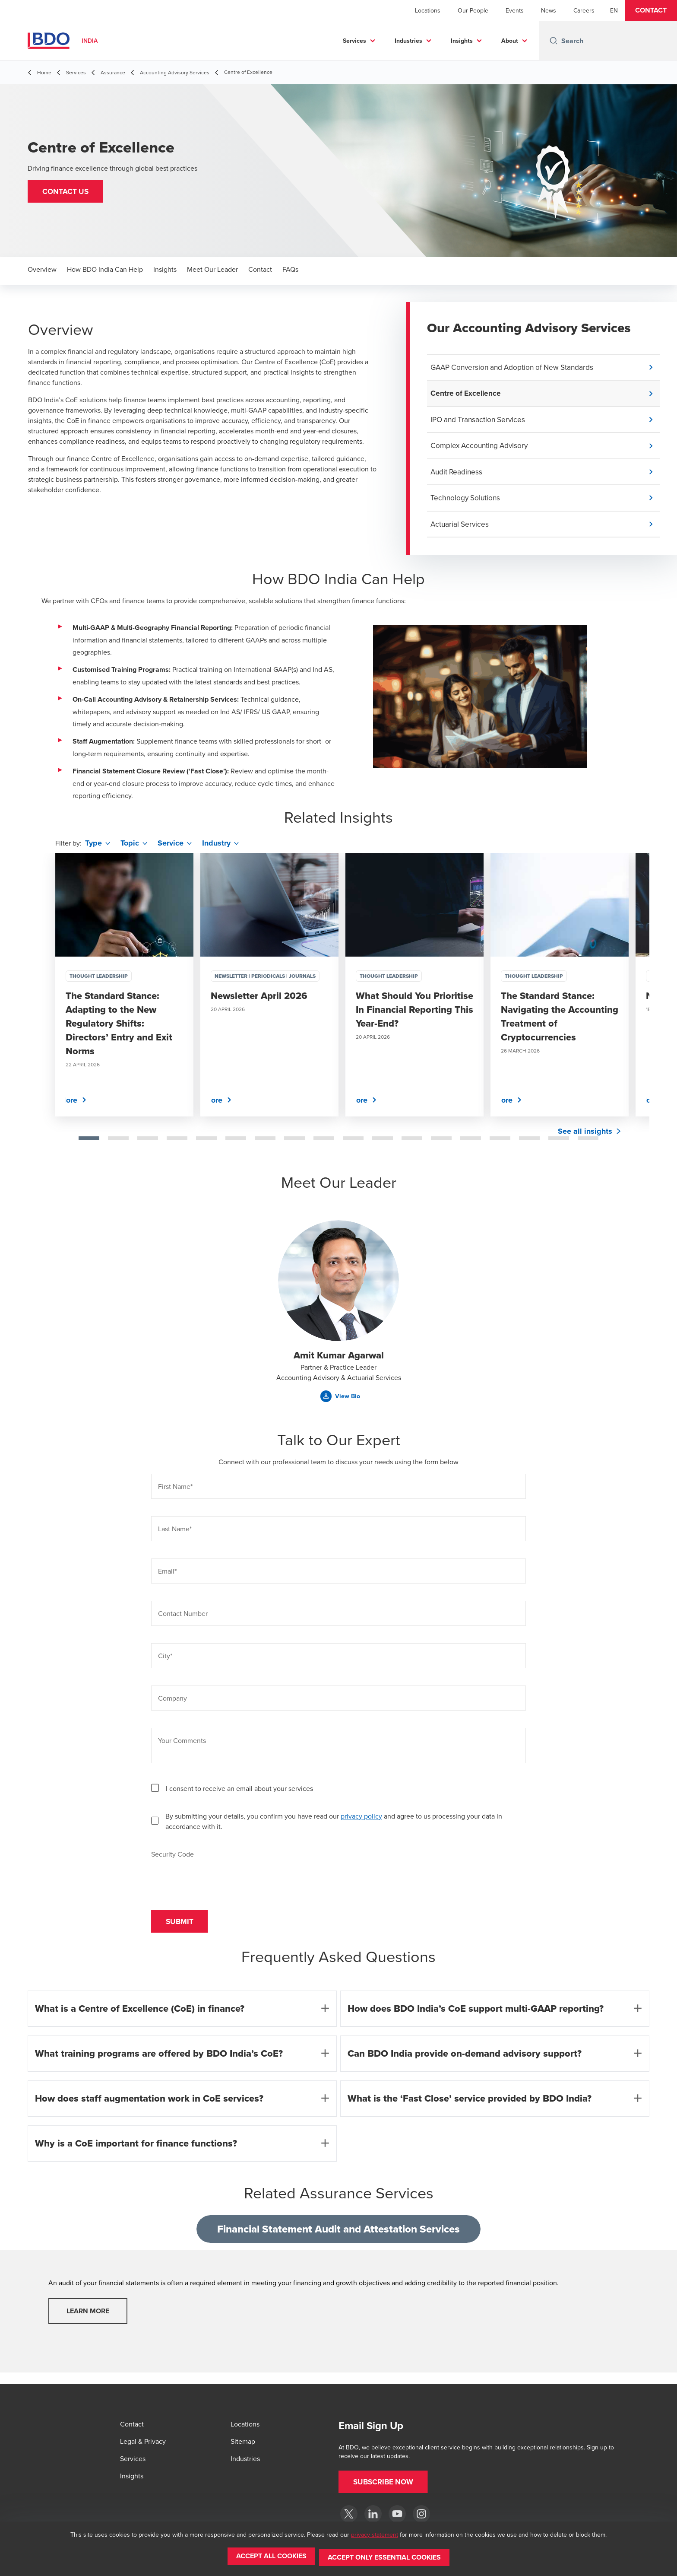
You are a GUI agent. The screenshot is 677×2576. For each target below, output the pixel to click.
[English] (614, 10)
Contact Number (183, 1618)
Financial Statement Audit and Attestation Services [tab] (338, 2237)
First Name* (175, 1491)
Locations (427, 10)
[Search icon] (553, 40)
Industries (408, 40)
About (509, 40)
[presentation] (216, 1881)
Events (515, 10)
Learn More (87, 2320)
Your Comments (182, 1745)
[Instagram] (421, 2514)
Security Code (172, 1859)
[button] (651, 10)
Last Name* (175, 1533)
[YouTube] (397, 2514)
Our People (473, 10)
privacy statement (374, 2537)
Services (354, 40)
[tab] (89, 1143)
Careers (584, 10)
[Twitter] (348, 2514)
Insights (462, 40)
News (548, 10)
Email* (167, 1576)
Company (172, 1703)
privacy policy (361, 1821)
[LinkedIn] (373, 2514)
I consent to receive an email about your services (239, 1793)
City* (165, 1660)
